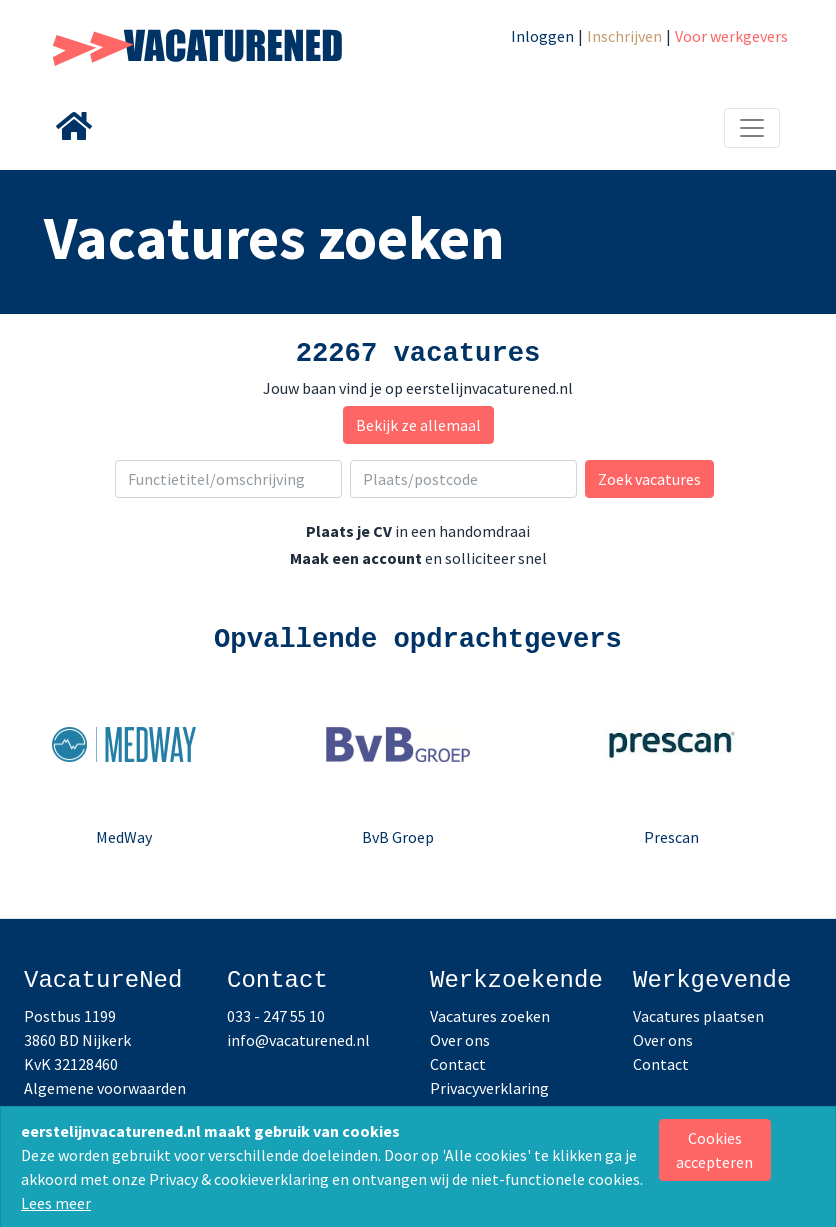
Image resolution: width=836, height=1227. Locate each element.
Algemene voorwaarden (105, 1088)
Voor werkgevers (731, 36)
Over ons (460, 1040)
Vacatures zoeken (490, 1016)
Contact (458, 1064)
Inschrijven (624, 36)
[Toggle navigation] (752, 128)
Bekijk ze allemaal (418, 425)
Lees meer (56, 1203)
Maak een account (356, 558)
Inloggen (542, 36)
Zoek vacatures (649, 479)
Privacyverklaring (489, 1088)
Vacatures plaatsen (698, 1016)
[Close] (715, 1150)
